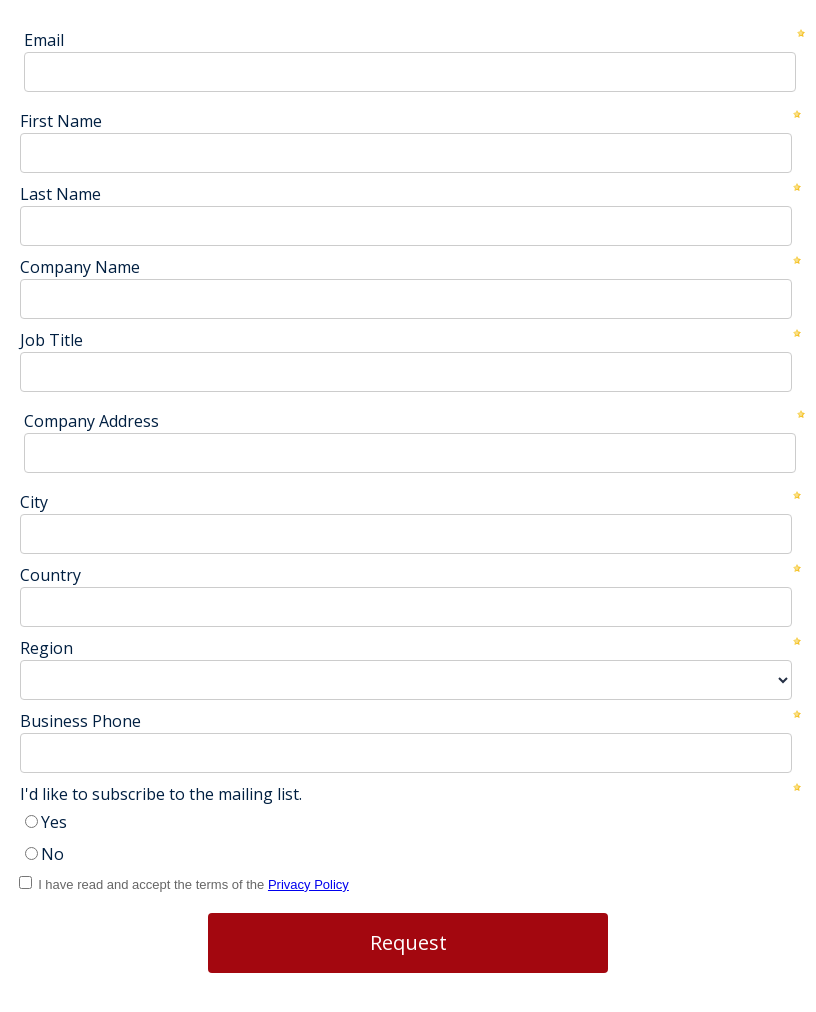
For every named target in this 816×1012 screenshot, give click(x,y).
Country (50, 575)
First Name (61, 121)
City (34, 502)
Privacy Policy (308, 884)
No (52, 854)
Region (46, 648)
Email (44, 40)
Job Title (51, 340)
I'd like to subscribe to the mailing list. (161, 794)
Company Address (91, 421)
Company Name (80, 267)
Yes (54, 822)
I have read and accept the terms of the (193, 884)
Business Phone (80, 721)
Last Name (60, 194)
